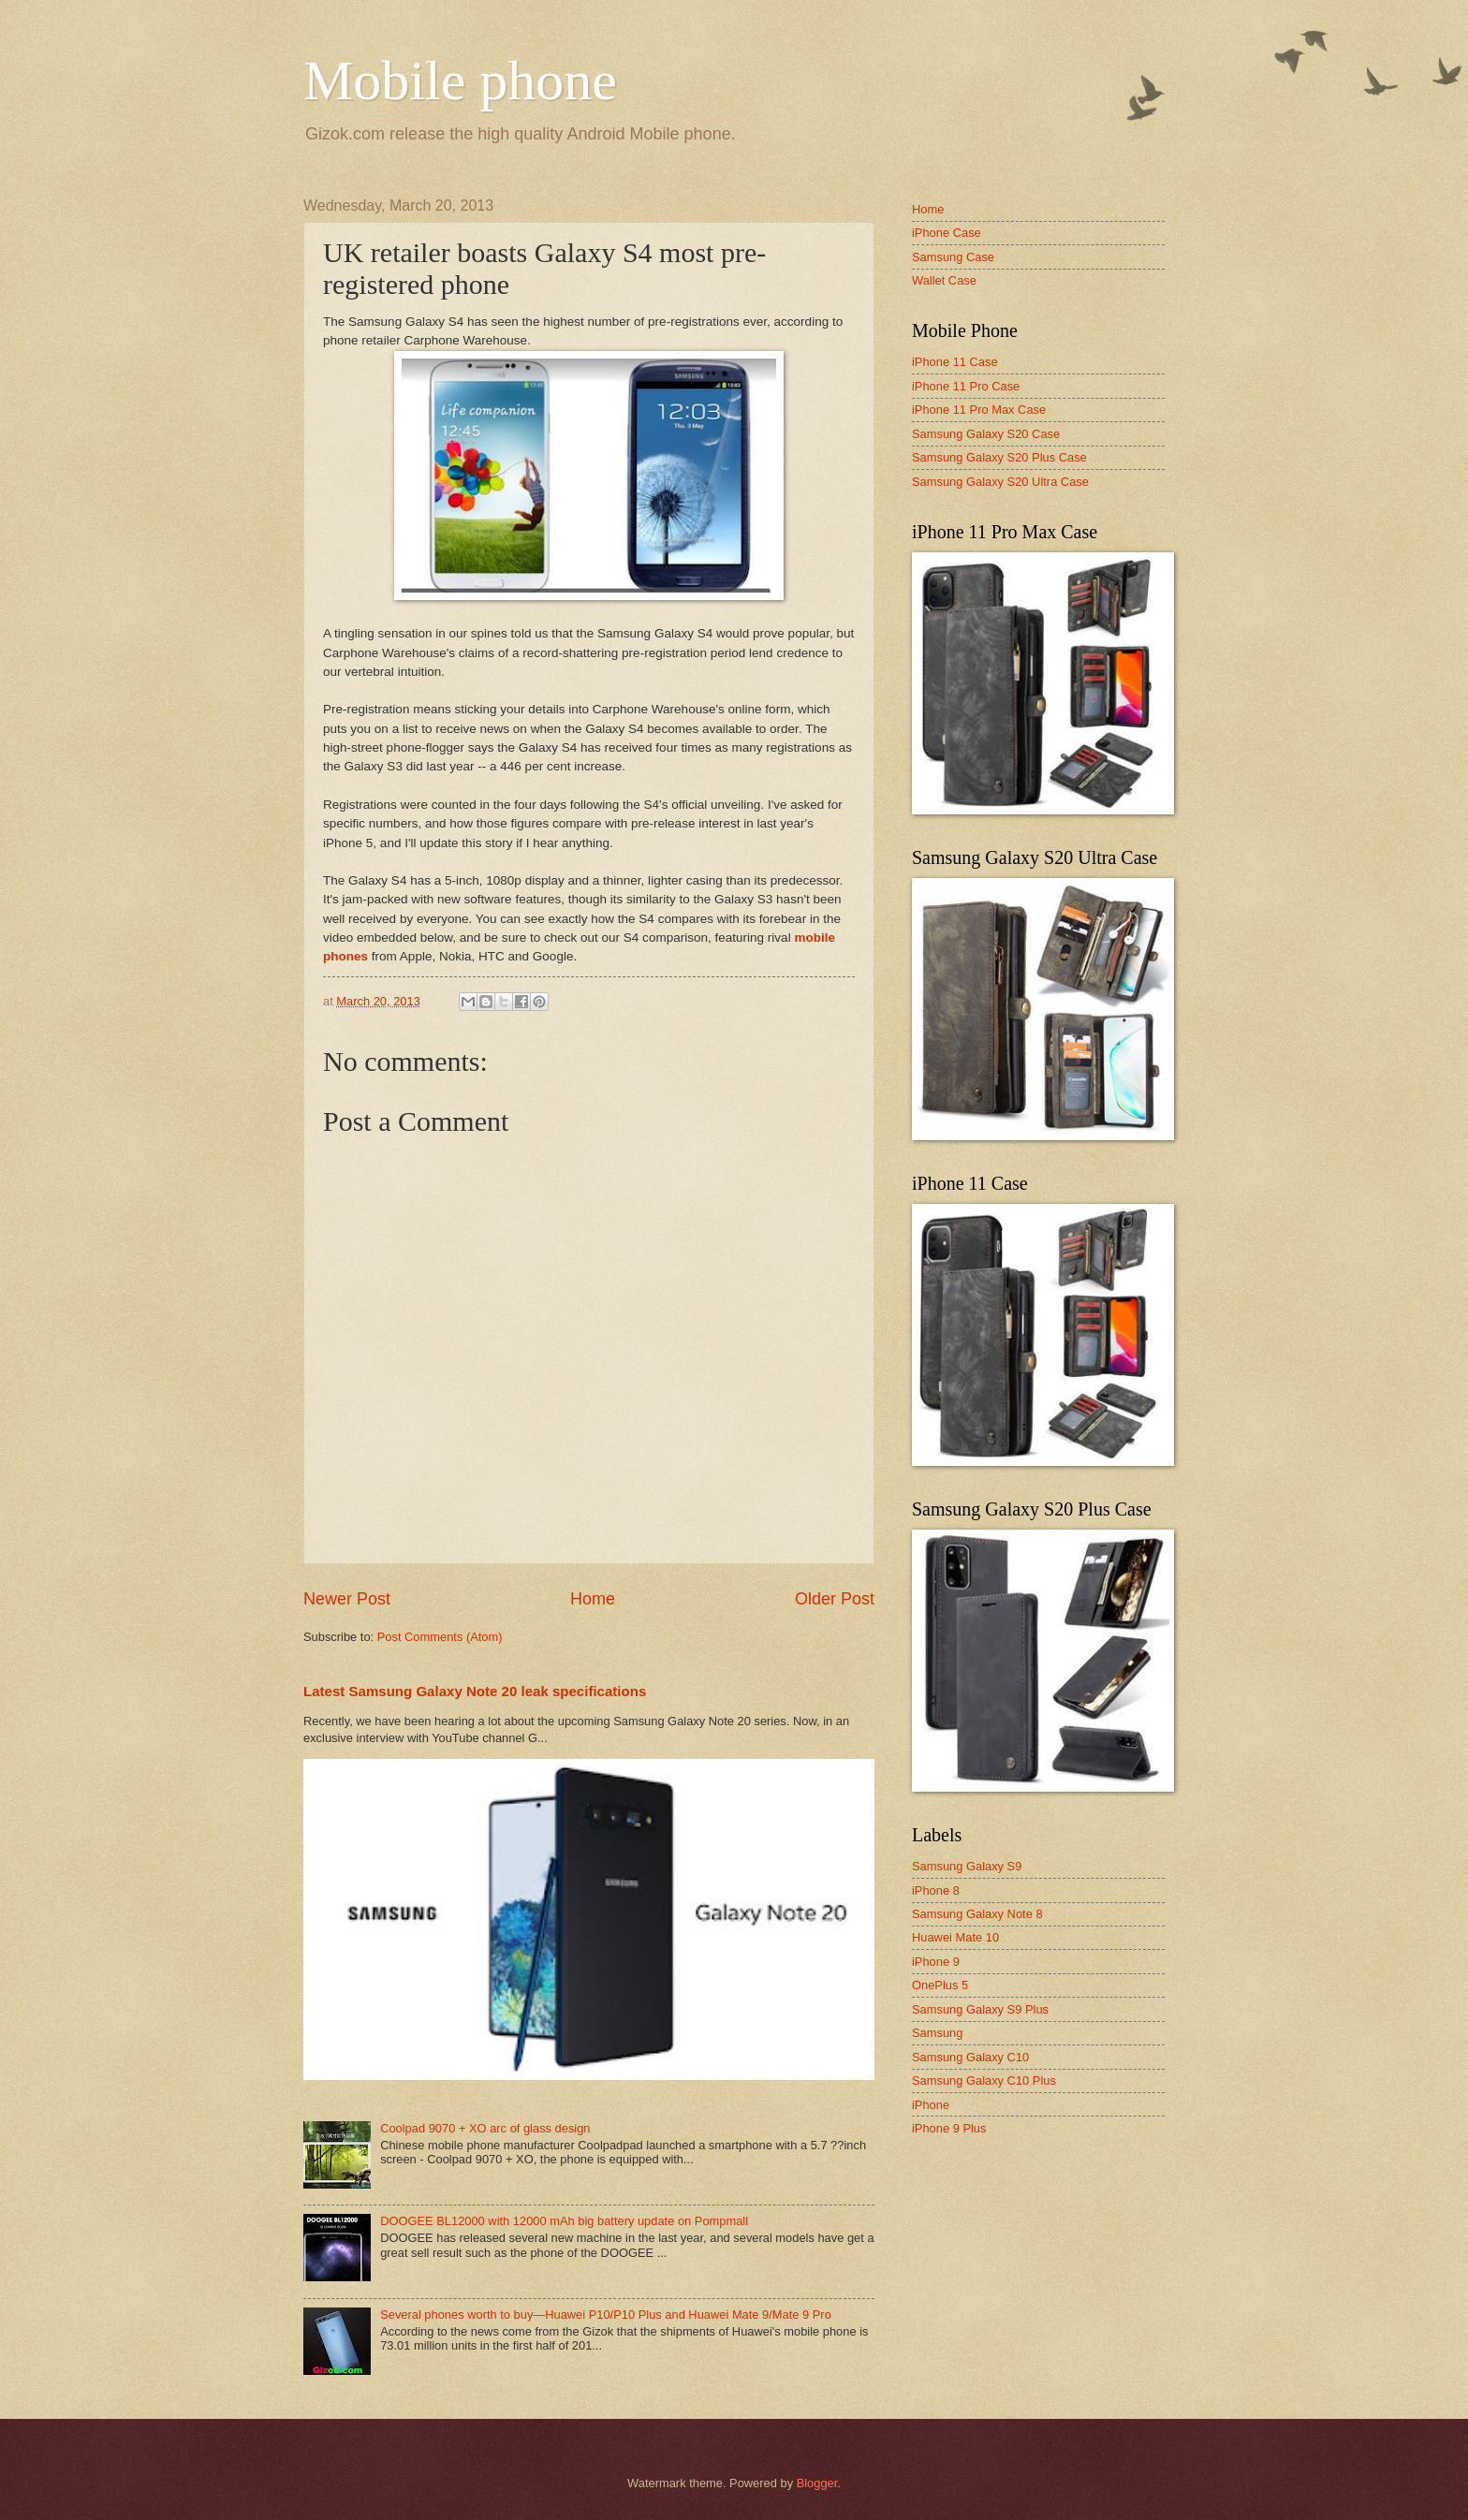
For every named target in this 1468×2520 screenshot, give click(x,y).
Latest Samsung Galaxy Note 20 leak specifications (474, 1691)
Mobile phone (460, 80)
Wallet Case (944, 280)
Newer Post (346, 1599)
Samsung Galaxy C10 (970, 2057)
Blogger (817, 2483)
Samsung (937, 2033)
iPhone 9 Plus (949, 2128)
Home (592, 1599)
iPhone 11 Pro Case (966, 386)
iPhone (930, 2105)
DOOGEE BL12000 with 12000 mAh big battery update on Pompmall (564, 2221)
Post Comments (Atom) (440, 1637)
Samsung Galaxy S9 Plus (980, 2009)
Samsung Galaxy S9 (966, 1866)
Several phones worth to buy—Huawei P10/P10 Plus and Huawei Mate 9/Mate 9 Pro (605, 2315)
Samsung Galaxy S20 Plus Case (999, 457)
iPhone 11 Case (955, 362)
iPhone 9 (936, 1962)
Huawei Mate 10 (955, 1937)
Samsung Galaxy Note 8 (977, 1914)
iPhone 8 (936, 1890)
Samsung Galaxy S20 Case (986, 434)
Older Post (834, 1599)
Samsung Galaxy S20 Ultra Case (1000, 482)
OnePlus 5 (940, 1985)
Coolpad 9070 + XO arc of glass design (485, 2128)
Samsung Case (953, 257)
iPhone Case (946, 233)
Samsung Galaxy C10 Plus (984, 2080)
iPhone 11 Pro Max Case (979, 410)
